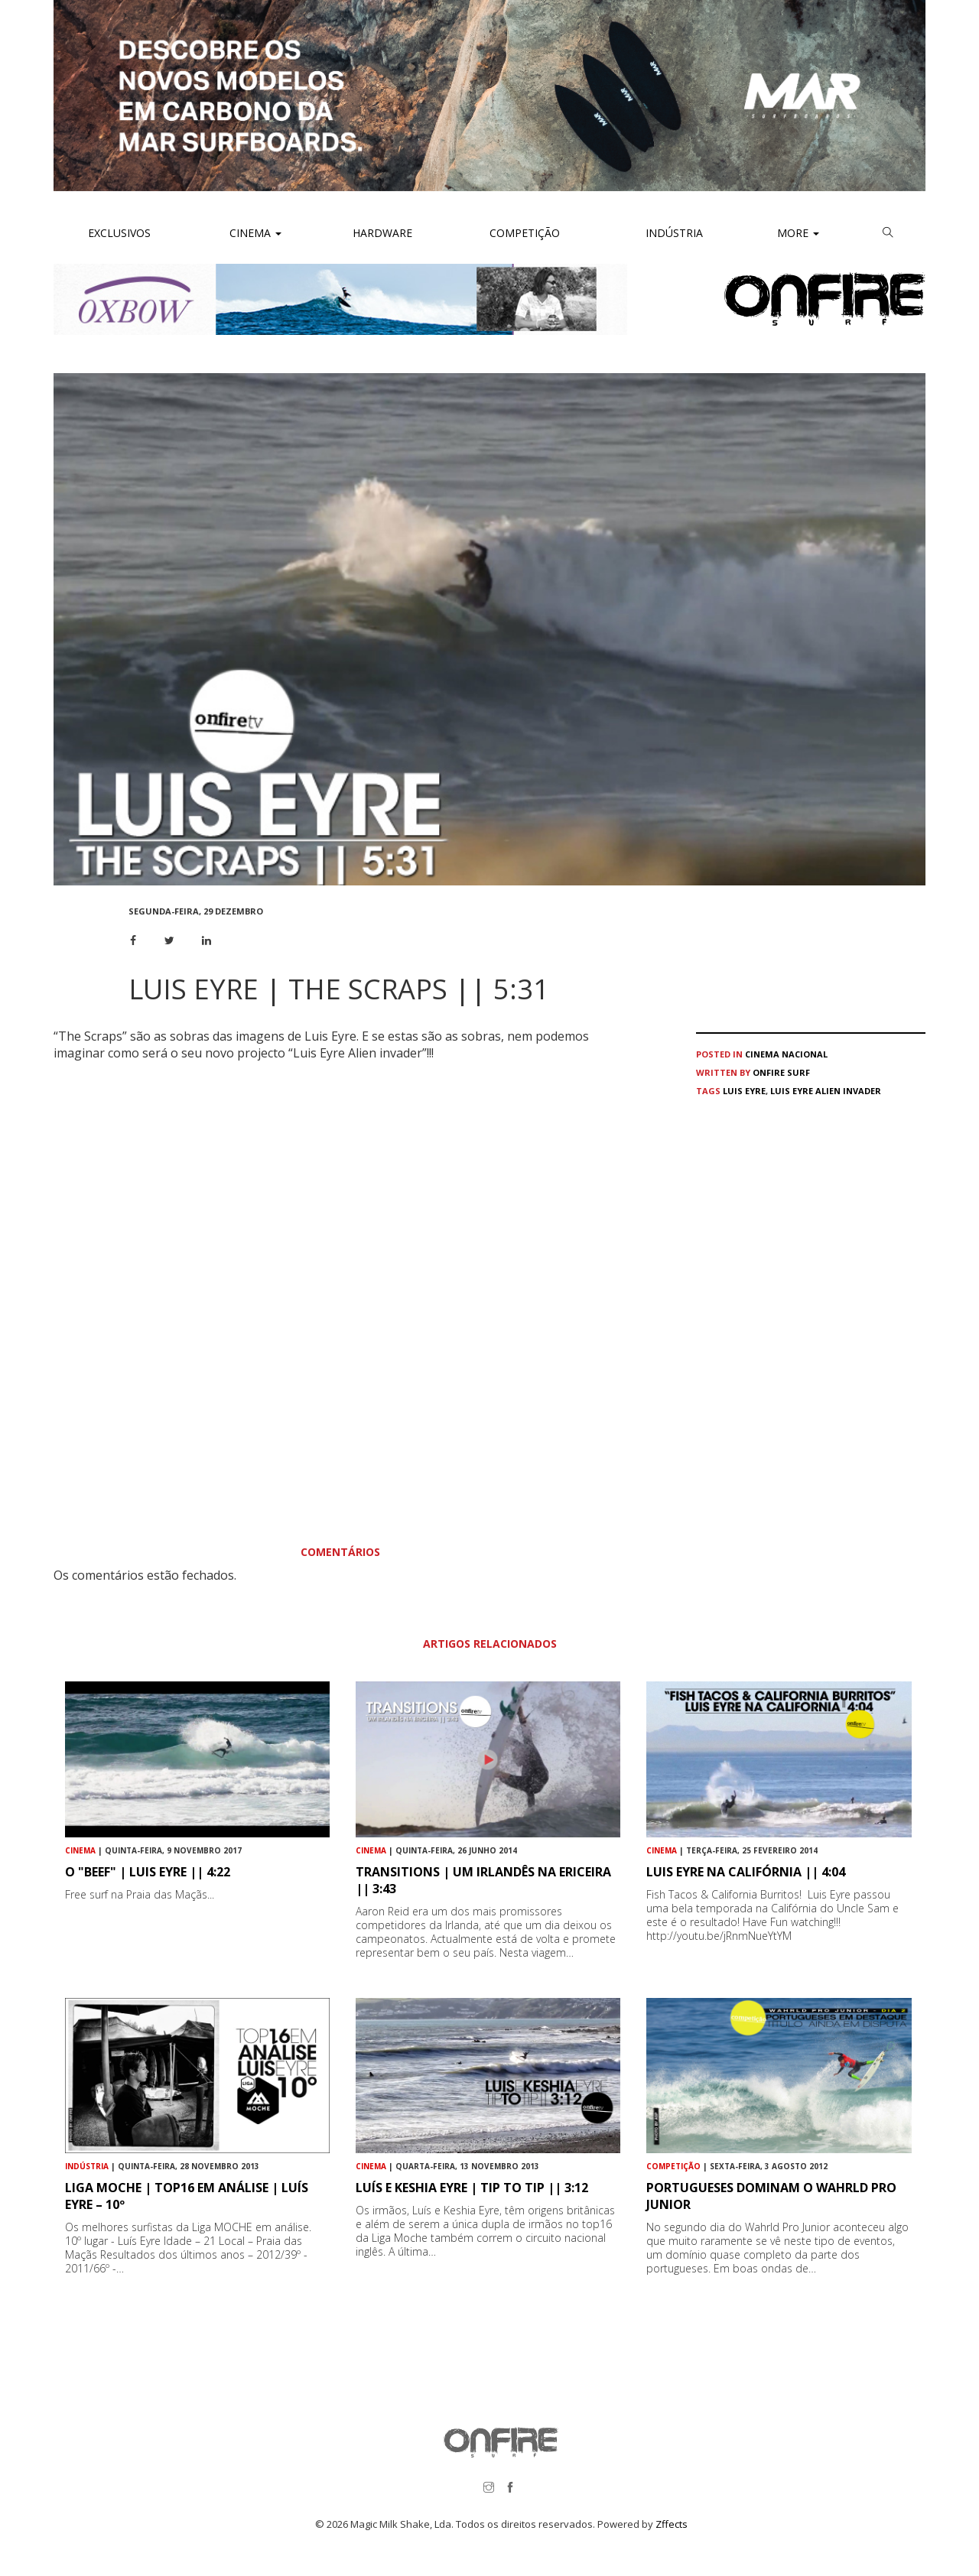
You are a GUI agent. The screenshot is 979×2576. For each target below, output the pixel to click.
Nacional (805, 1054)
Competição (523, 233)
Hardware (382, 233)
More (798, 233)
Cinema (253, 233)
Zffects (671, 2524)
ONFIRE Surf (781, 1072)
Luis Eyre (744, 1090)
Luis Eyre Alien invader (825, 1090)
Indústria (672, 233)
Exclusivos (119, 233)
